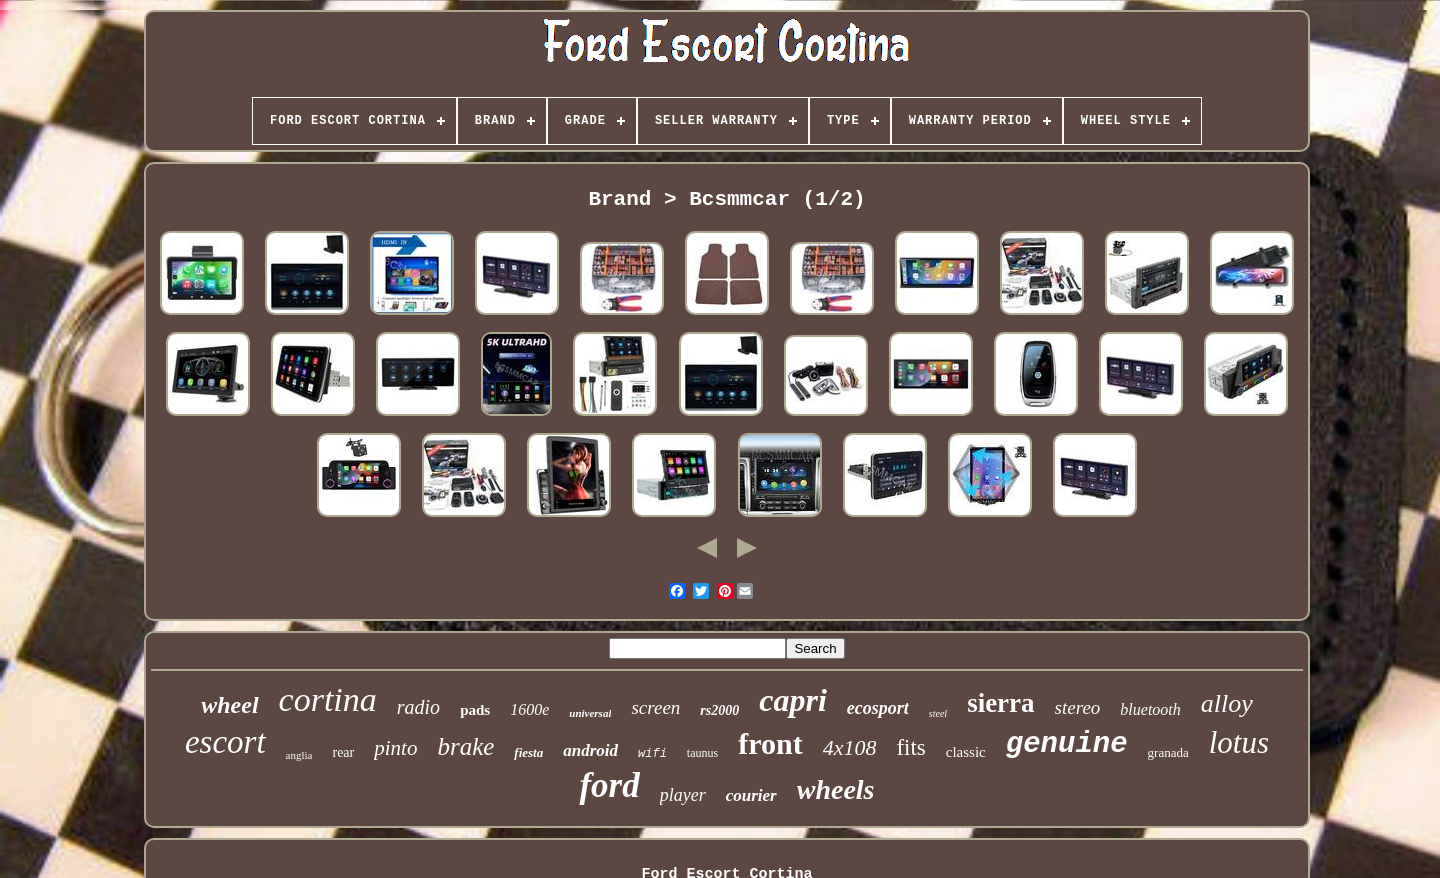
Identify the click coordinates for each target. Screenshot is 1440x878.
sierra (1000, 703)
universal (590, 713)
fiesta (528, 752)
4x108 (850, 747)
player (683, 795)
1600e (529, 709)
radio (418, 707)
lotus (1239, 742)
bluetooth (1150, 709)
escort (225, 742)
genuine (1067, 744)
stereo (1078, 707)
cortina (328, 699)
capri (793, 700)
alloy (1227, 703)
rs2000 (719, 710)
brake (465, 746)
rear (343, 752)
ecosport (878, 708)
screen (655, 707)
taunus (702, 753)
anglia (299, 755)
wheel (229, 705)
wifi (652, 754)
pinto (395, 748)
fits (910, 747)
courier (751, 795)
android (590, 750)
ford (609, 785)
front (770, 743)
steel (938, 713)
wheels (836, 789)
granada (1168, 752)
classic (966, 752)
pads (475, 710)
